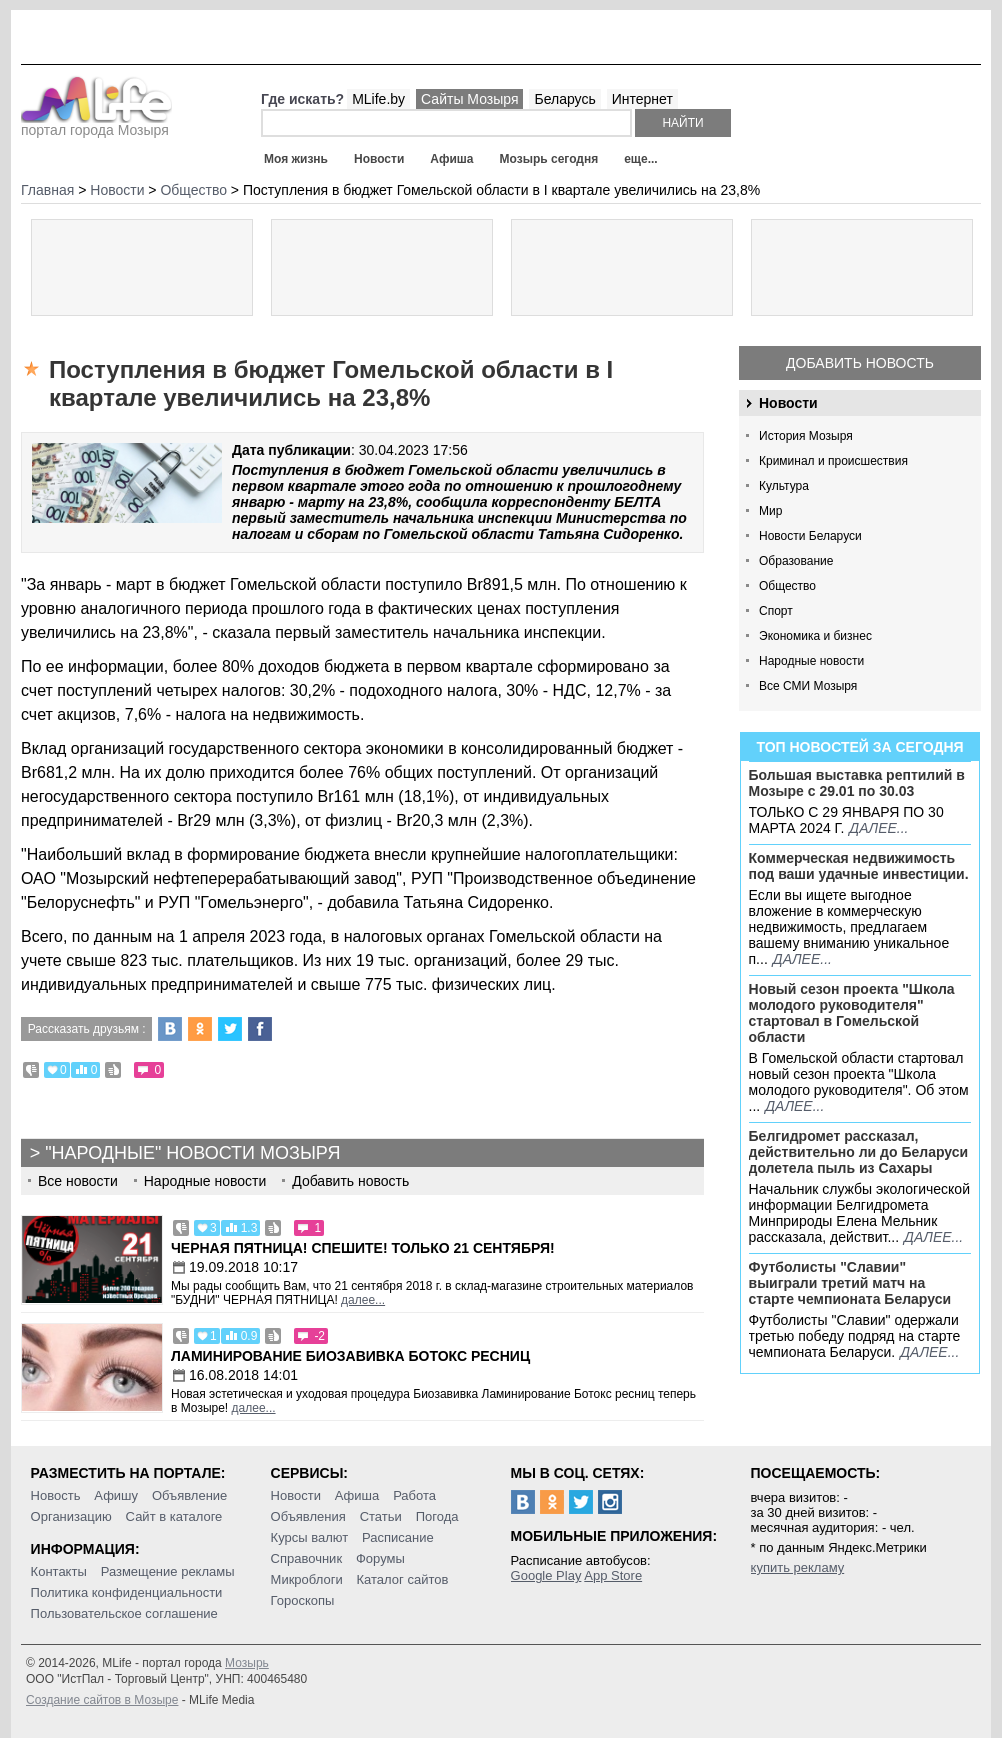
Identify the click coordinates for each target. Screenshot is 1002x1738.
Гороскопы (303, 1600)
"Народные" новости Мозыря (192, 1153)
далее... (878, 828)
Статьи (381, 1516)
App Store (613, 1575)
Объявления (308, 1516)
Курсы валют (310, 1537)
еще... (640, 159)
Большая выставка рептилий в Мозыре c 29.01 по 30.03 (857, 783)
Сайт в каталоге (174, 1516)
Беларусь (564, 99)
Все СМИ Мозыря (808, 686)
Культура (784, 486)
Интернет (642, 99)
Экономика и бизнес (815, 636)
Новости (379, 159)
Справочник (307, 1558)
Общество (787, 586)
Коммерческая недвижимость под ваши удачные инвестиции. (859, 866)
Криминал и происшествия (833, 461)
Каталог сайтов (403, 1579)
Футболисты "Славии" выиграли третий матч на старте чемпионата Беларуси (850, 1283)
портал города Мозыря (96, 124)
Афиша (451, 159)
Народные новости (811, 661)
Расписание (398, 1537)
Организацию (71, 1516)
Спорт (776, 611)
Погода (437, 1516)
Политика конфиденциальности (127, 1592)
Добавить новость (860, 363)
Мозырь (247, 1663)
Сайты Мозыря (469, 99)
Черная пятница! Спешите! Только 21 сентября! (363, 1248)
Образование (796, 561)
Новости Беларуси (810, 536)
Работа (414, 1495)
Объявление (189, 1495)
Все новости (78, 1181)
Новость (56, 1495)
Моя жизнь (296, 159)
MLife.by (378, 99)
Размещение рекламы (168, 1571)
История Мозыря (806, 436)
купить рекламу (798, 1567)
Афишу (116, 1495)
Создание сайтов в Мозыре (102, 1700)
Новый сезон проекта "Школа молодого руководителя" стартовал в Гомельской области (852, 1013)
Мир (770, 511)
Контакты (59, 1571)
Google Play (546, 1575)
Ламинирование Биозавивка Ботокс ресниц (350, 1356)
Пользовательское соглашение (124, 1613)
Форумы (380, 1558)
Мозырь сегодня (549, 159)
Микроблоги (307, 1579)
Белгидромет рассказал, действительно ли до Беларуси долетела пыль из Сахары (859, 1152)
